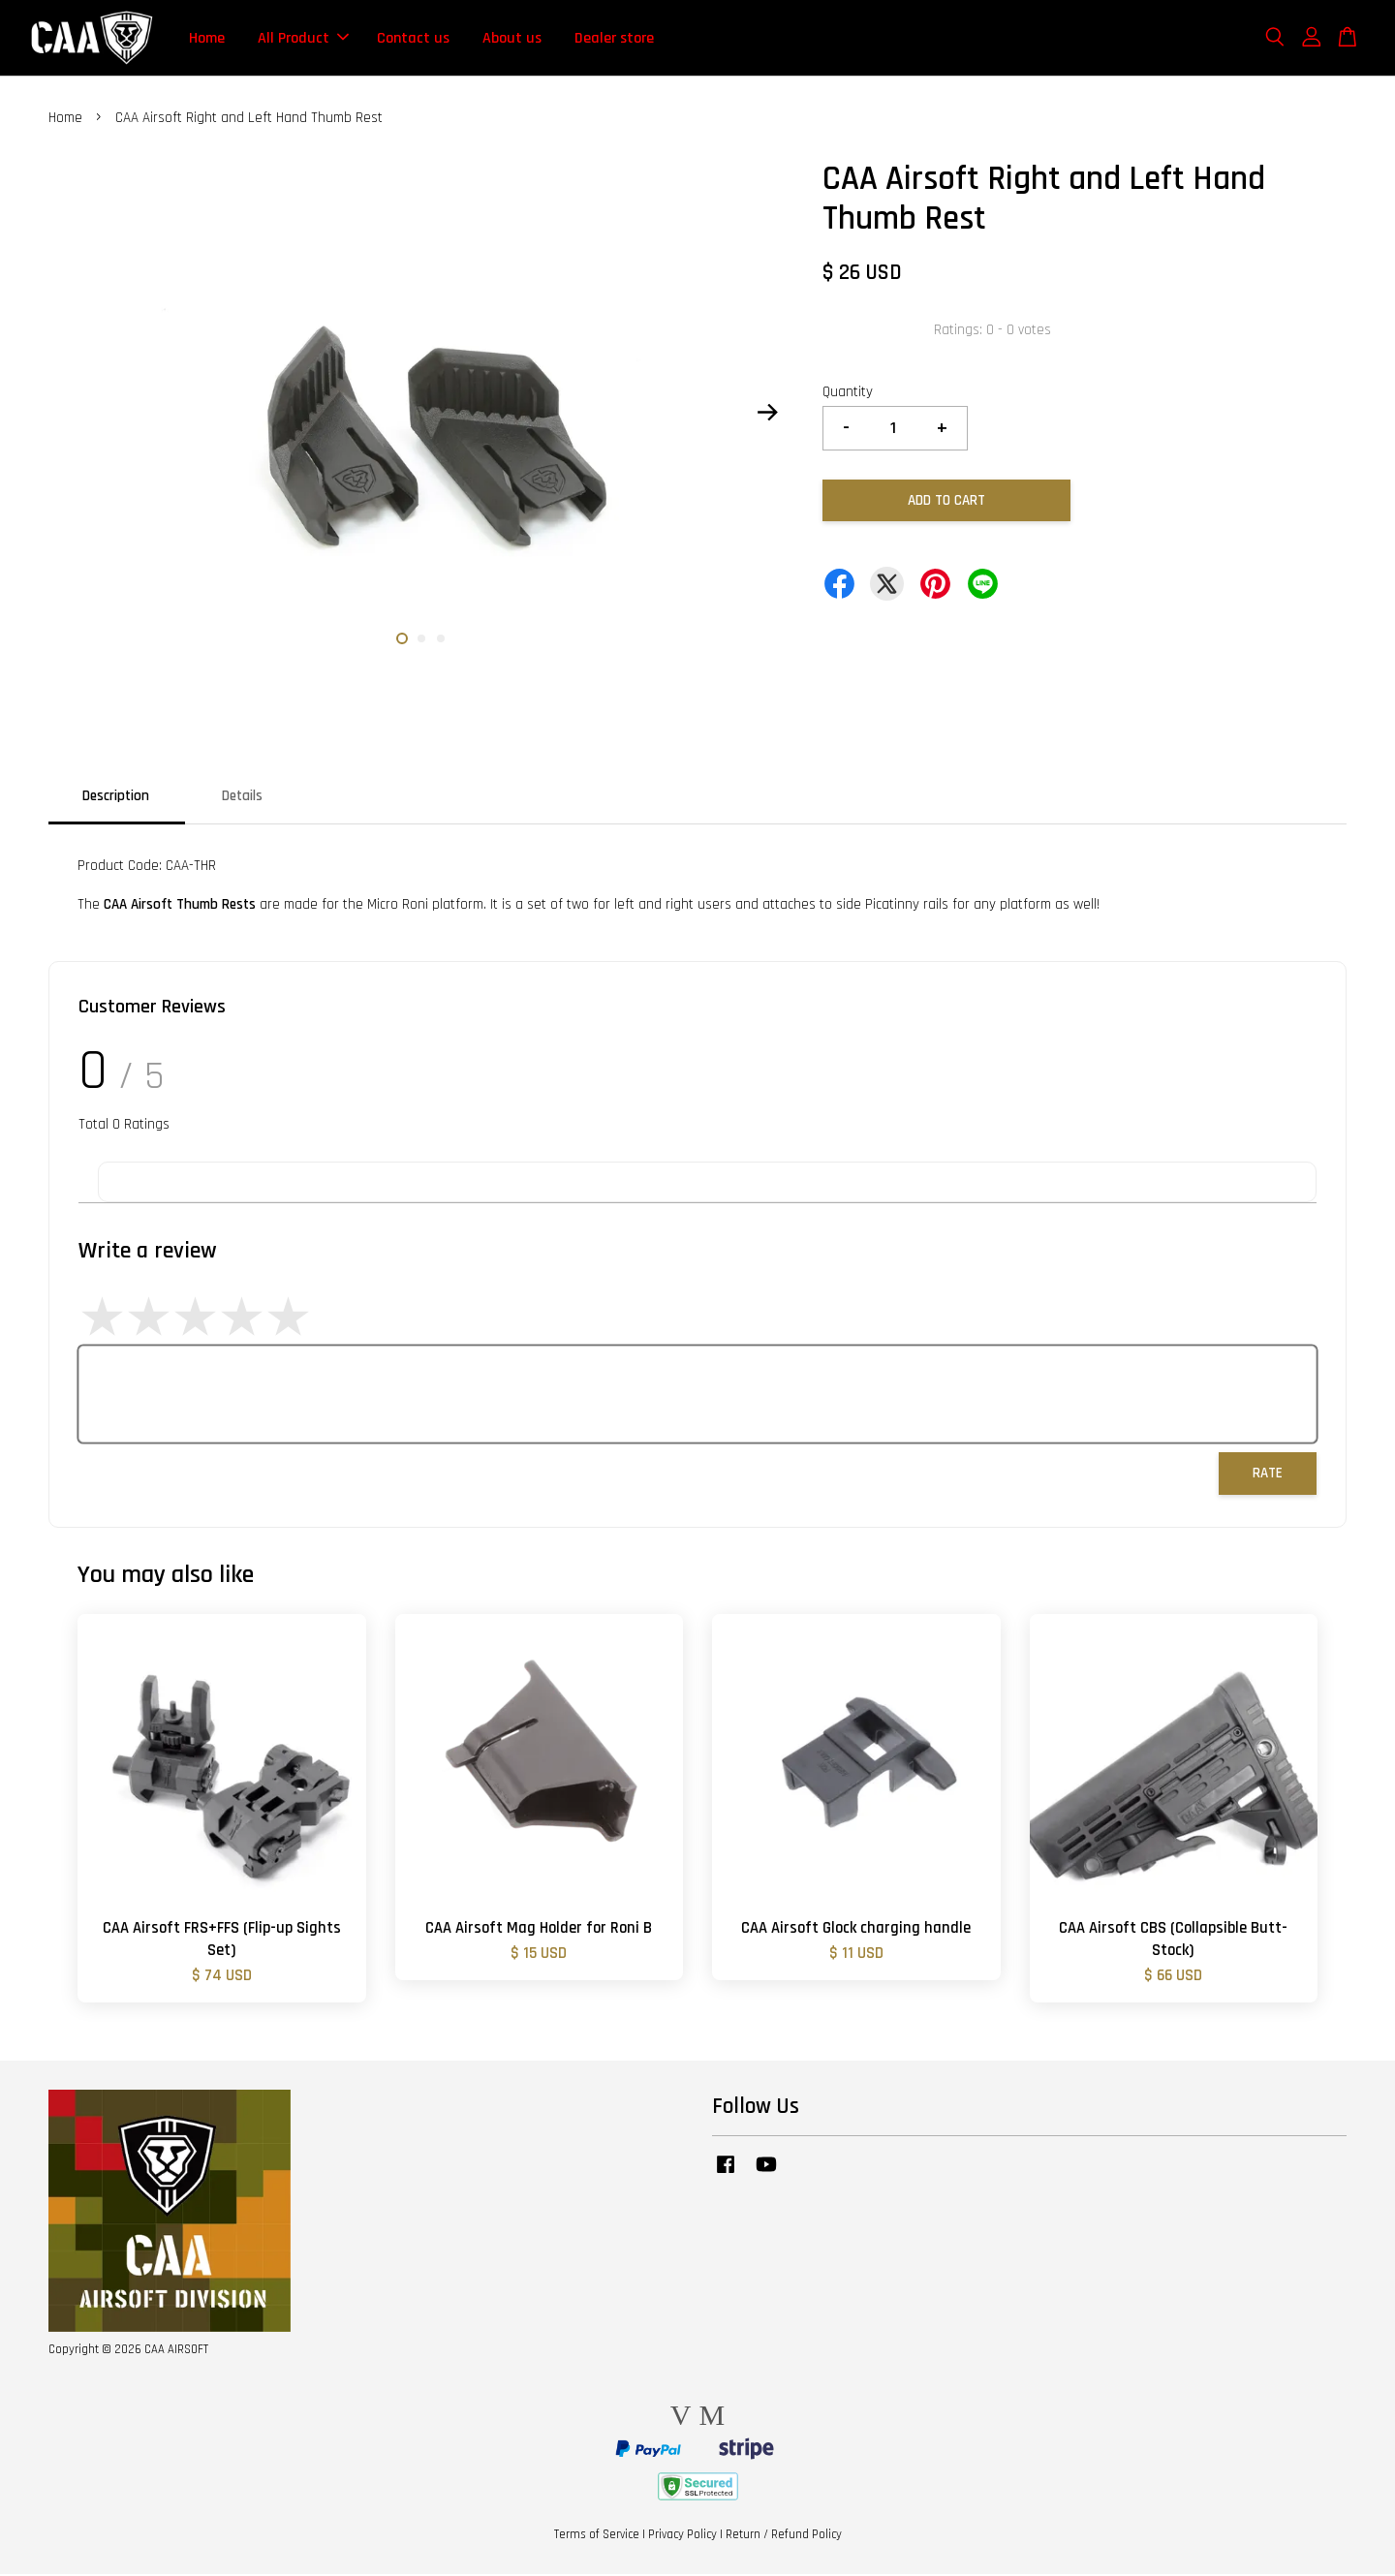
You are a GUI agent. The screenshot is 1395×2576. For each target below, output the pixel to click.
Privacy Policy (682, 2536)
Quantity (847, 394)
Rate (1268, 1475)
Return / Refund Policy (784, 2536)
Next (767, 413)
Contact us (413, 38)
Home (207, 38)
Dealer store (614, 38)
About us (512, 38)
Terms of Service (596, 2536)
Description (115, 798)
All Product (303, 38)
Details (242, 798)
